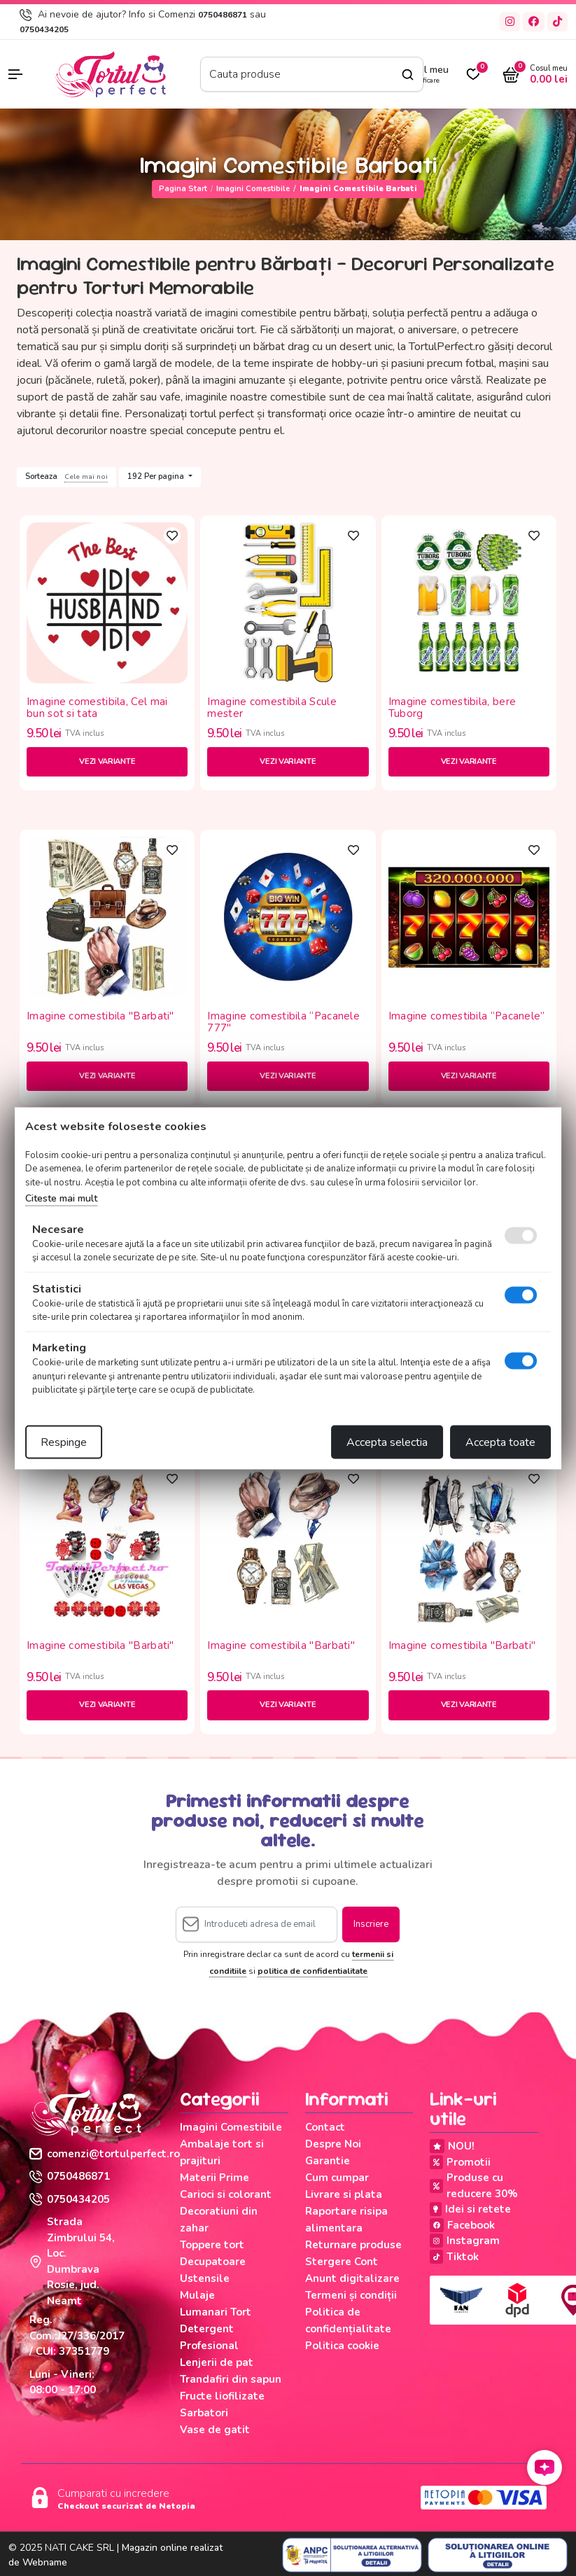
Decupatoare (213, 2262)
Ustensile (205, 2278)
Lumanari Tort (215, 2312)
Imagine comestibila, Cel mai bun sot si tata (97, 707)
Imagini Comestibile (253, 188)
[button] (24, 74)
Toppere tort (212, 2245)
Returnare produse (353, 2245)
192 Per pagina (156, 476)
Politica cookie (342, 2346)
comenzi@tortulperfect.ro (104, 2154)
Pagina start (183, 188)
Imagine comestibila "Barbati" (100, 1016)
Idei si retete (470, 2209)
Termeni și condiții (351, 2295)
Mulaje (197, 2295)
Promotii (460, 2162)
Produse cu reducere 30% (474, 2186)
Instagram (465, 2241)
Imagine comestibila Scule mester (272, 707)
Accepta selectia (387, 1441)
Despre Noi (333, 2144)
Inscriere (370, 1924)
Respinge (64, 1441)
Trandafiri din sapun (230, 2379)
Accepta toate (500, 1441)
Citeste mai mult (61, 1198)
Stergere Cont (341, 2262)
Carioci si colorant (226, 2194)
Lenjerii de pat (216, 2362)
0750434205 (44, 29)
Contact (325, 2127)
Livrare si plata (343, 2194)
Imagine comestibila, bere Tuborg (452, 707)
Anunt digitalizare (352, 2278)
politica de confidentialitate (312, 1971)
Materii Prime (214, 2178)
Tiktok (454, 2257)
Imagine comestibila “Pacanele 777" (283, 1021)
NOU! (452, 2146)
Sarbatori (204, 2413)
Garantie (327, 2161)
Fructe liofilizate (222, 2396)
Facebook (462, 2225)
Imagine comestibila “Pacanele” (466, 1016)
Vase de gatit (215, 2430)
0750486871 (222, 14)
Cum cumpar (337, 2178)
